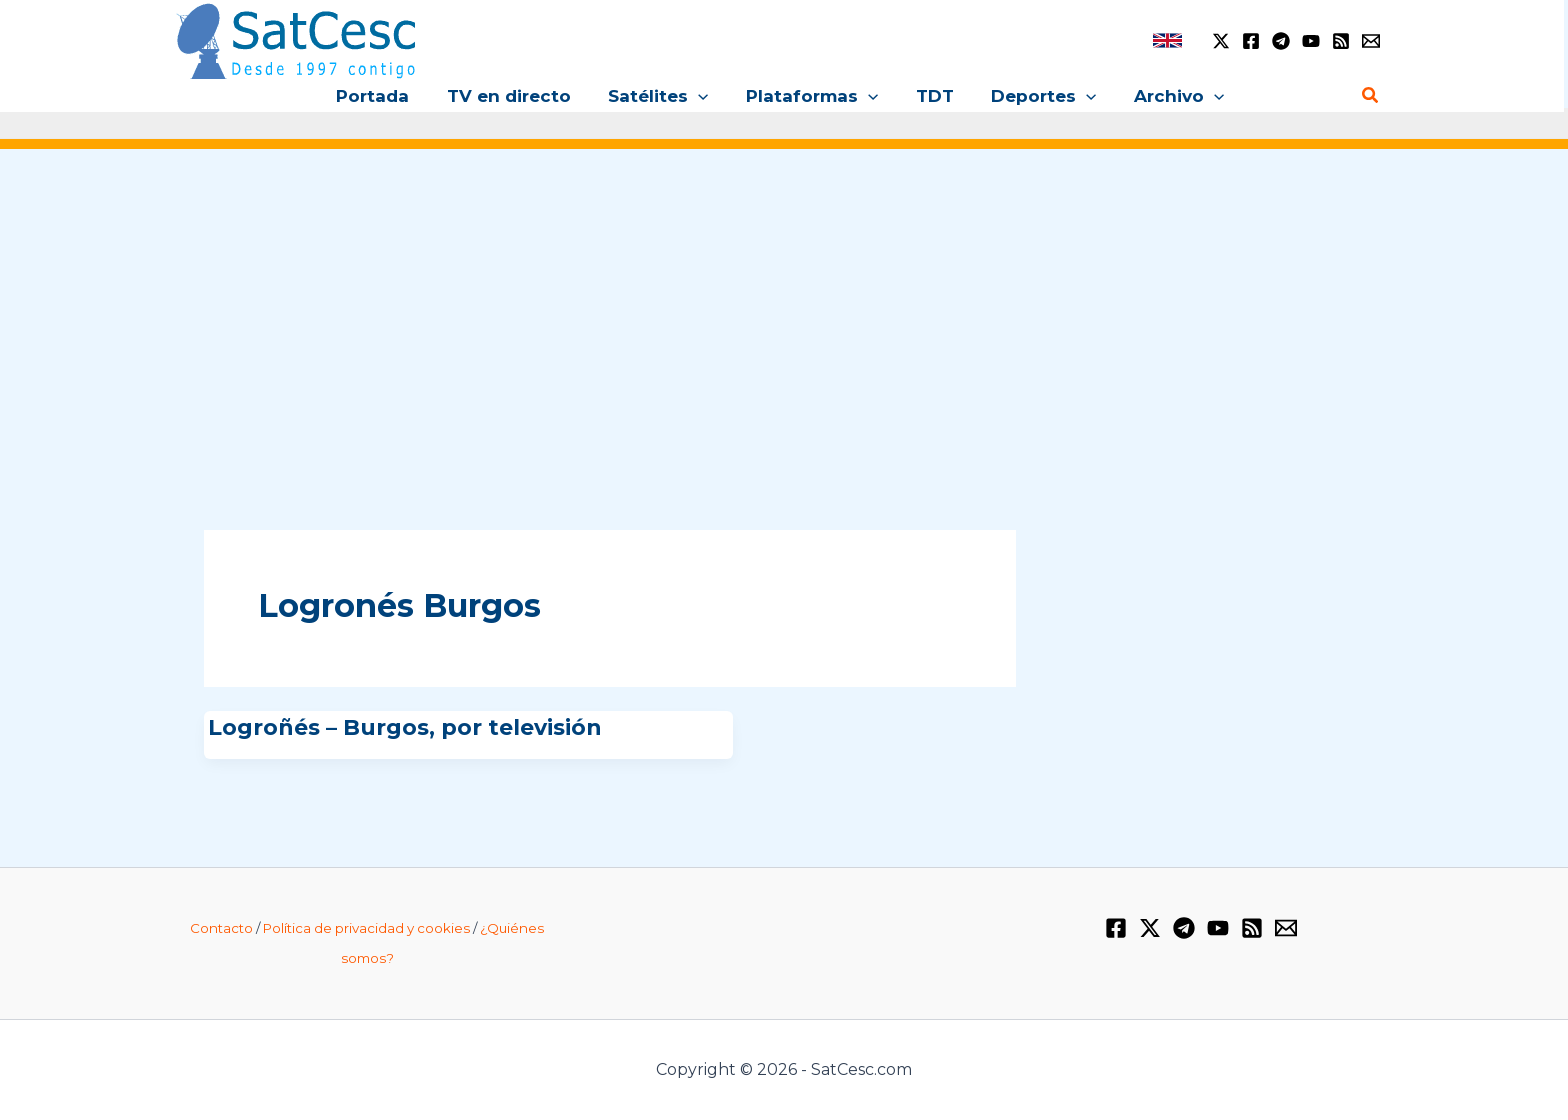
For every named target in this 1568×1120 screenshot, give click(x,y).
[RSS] (1341, 41)
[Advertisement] (784, 318)
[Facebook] (1251, 41)
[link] (1167, 40)
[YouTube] (1311, 41)
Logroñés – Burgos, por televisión (405, 727)
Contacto (221, 928)
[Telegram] (1281, 41)
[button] (702, 96)
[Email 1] (1371, 41)
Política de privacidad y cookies (366, 928)
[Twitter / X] (1221, 41)
